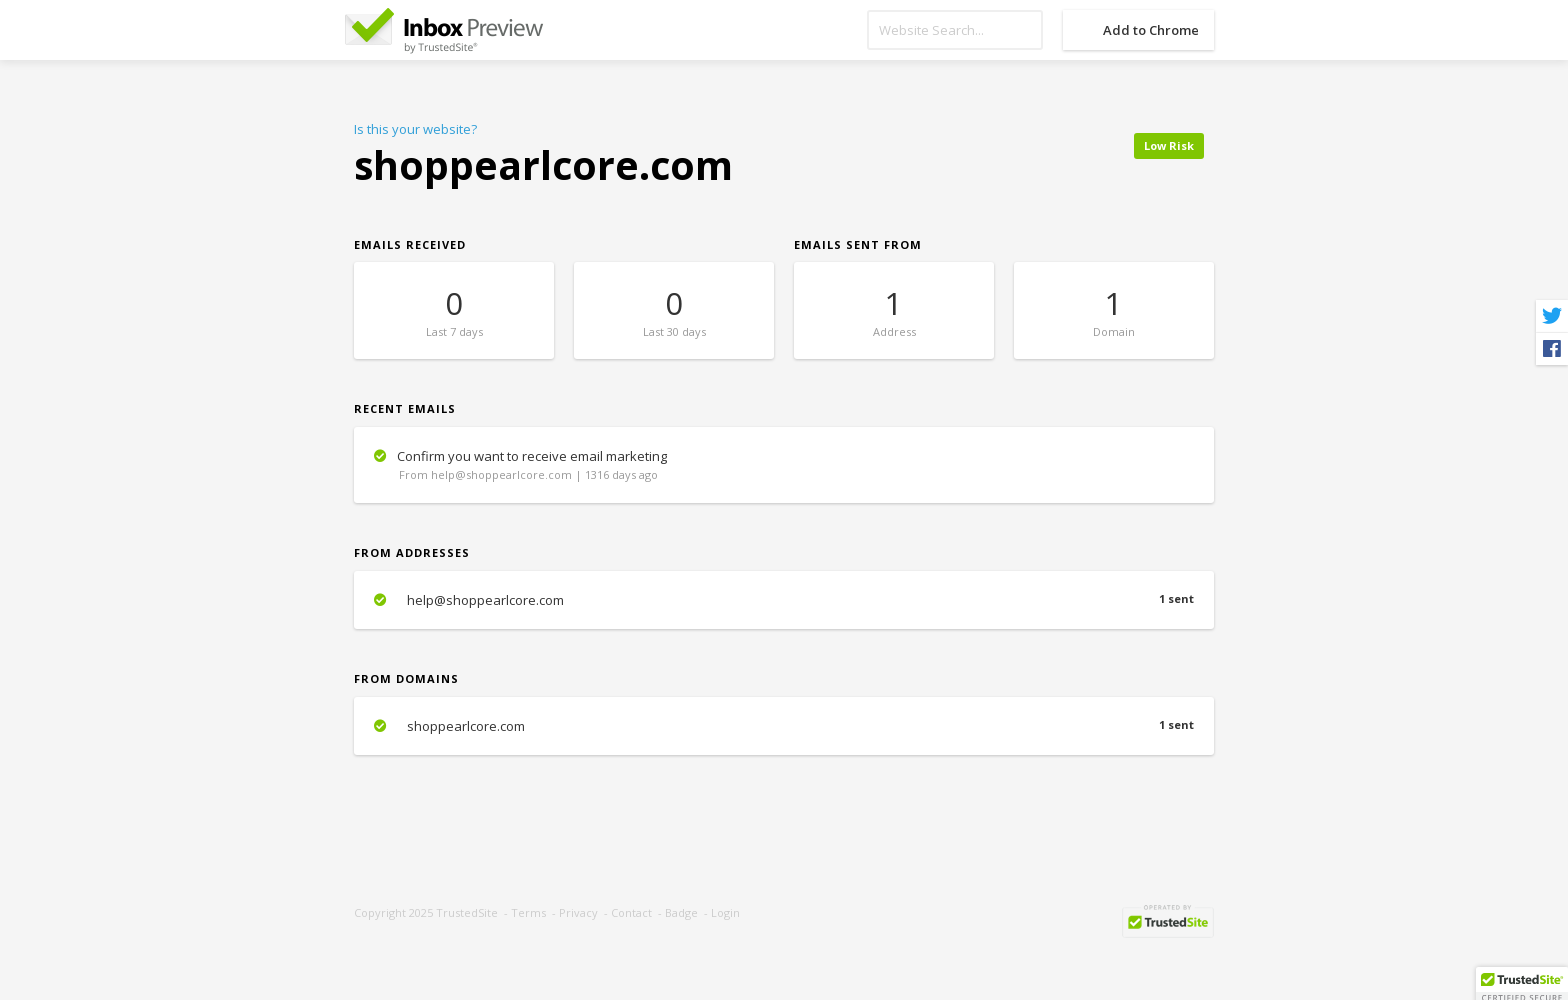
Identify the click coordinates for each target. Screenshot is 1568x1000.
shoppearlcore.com (784, 726)
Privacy (578, 912)
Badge (681, 912)
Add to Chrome (1151, 30)
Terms (528, 912)
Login (725, 912)
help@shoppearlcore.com (784, 600)
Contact (631, 912)
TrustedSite (467, 912)
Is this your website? (415, 129)
